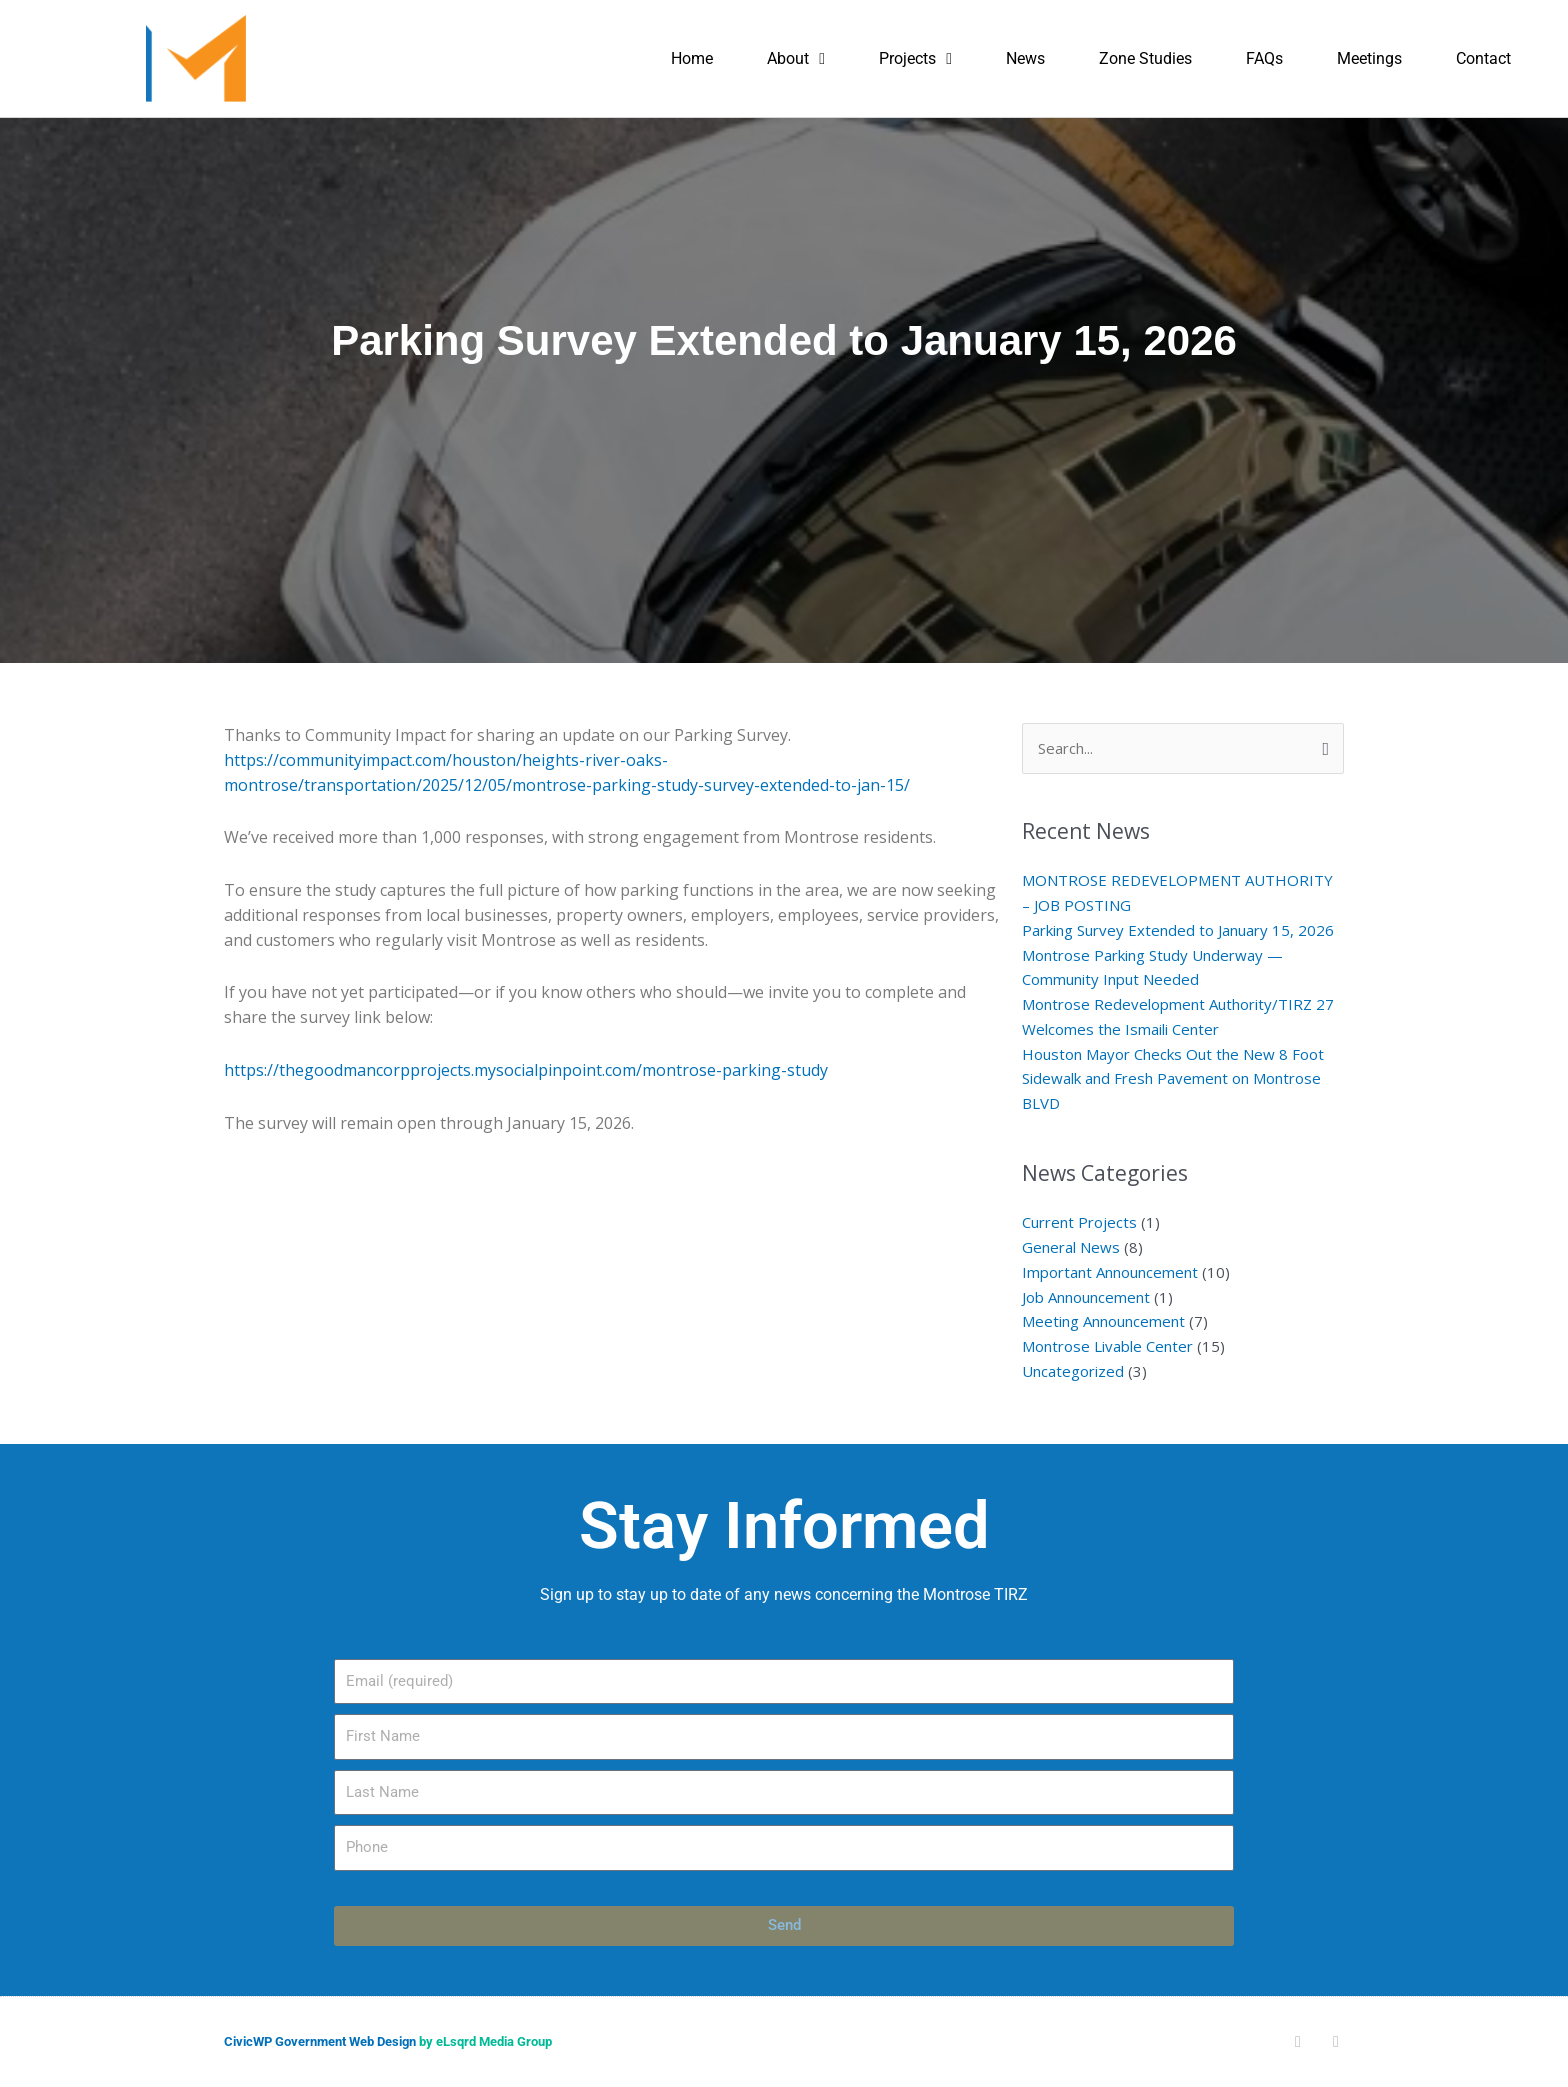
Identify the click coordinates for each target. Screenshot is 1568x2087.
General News (1071, 1247)
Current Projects (1079, 1222)
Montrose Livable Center (1107, 1346)
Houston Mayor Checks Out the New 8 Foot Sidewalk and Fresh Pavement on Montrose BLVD (1173, 1079)
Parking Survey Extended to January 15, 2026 (1178, 930)
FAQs (1264, 58)
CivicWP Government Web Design (320, 2041)
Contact (1483, 58)
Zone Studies (1145, 58)
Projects (915, 59)
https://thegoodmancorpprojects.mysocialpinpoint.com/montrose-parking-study (526, 1070)
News (1025, 58)
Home (692, 58)
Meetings (1369, 58)
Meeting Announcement (1103, 1321)
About (796, 59)
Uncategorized (1073, 1371)
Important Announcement (1110, 1272)
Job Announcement (1086, 1297)
